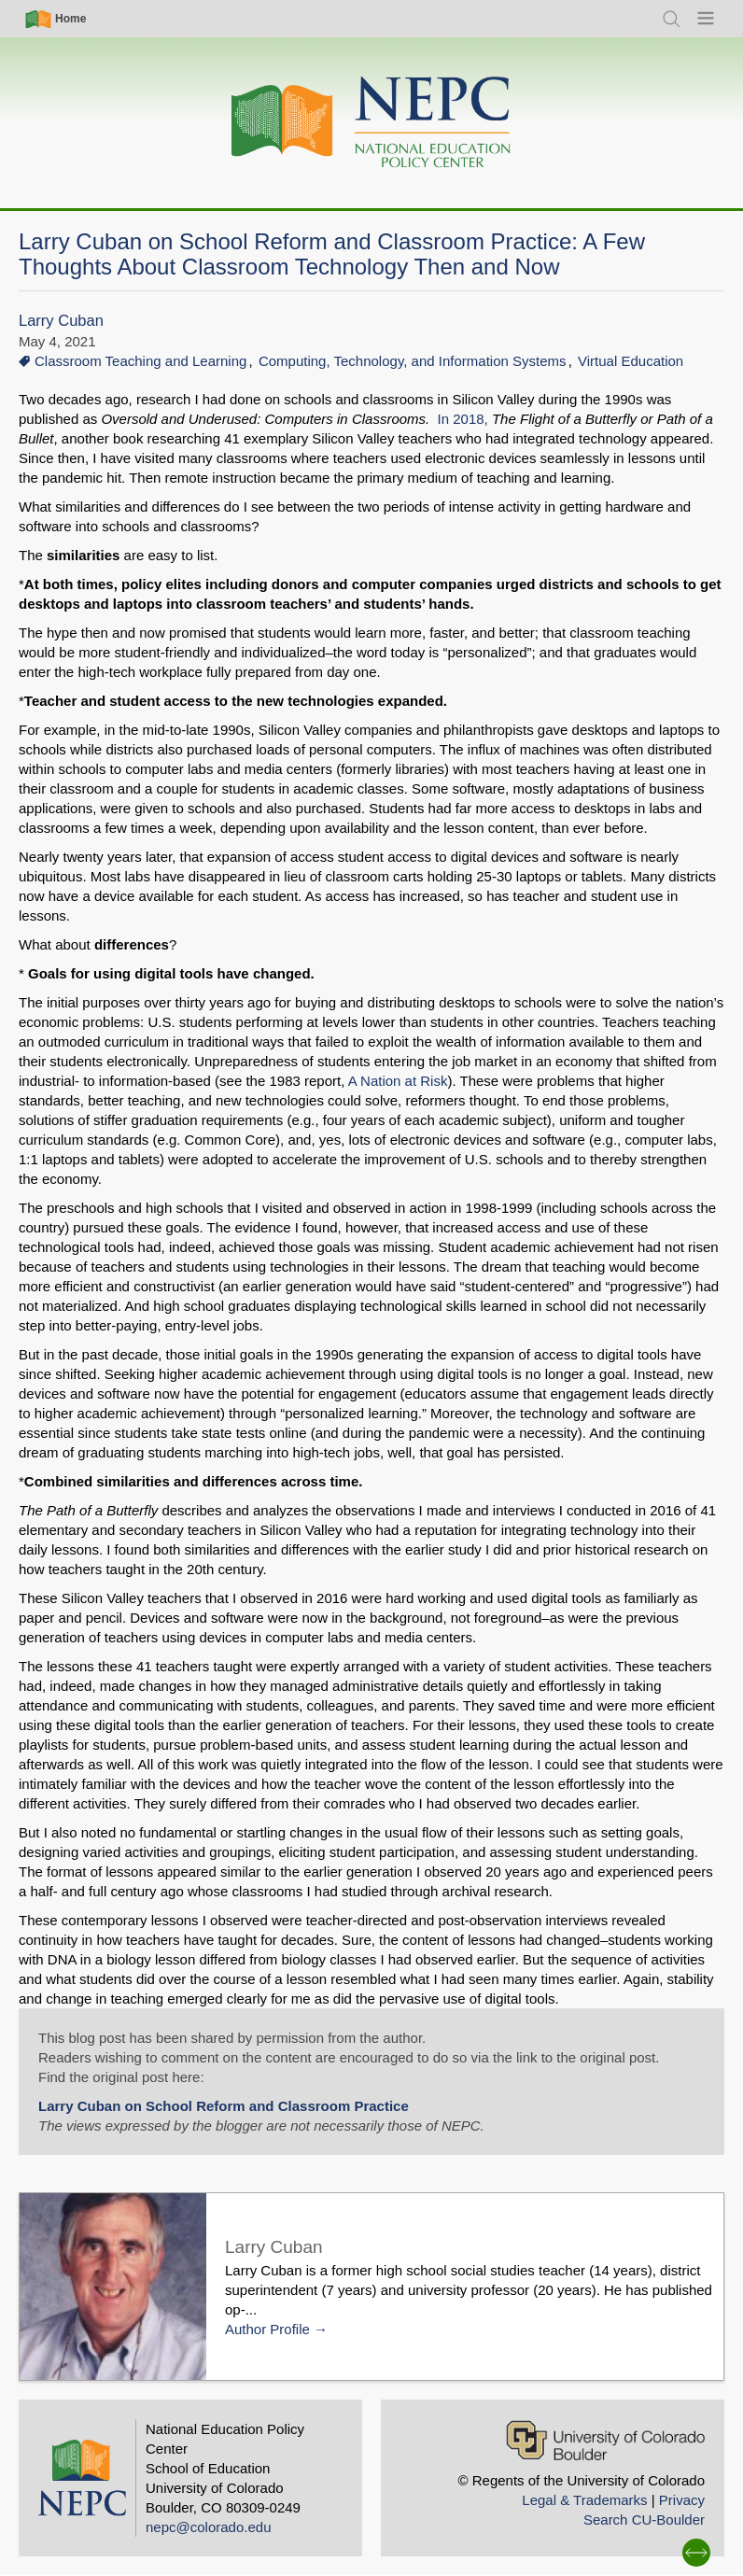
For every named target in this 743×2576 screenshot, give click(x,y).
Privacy (682, 2500)
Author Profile (267, 2329)
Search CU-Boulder (644, 2519)
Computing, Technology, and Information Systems (413, 361)
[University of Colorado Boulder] (605, 2440)
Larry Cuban (61, 321)
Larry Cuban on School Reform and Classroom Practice (223, 2106)
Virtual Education (630, 361)
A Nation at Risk (398, 1081)
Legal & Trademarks (584, 2500)
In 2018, (465, 419)
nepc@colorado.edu (209, 2527)
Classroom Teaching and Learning (140, 361)
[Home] (371, 123)
